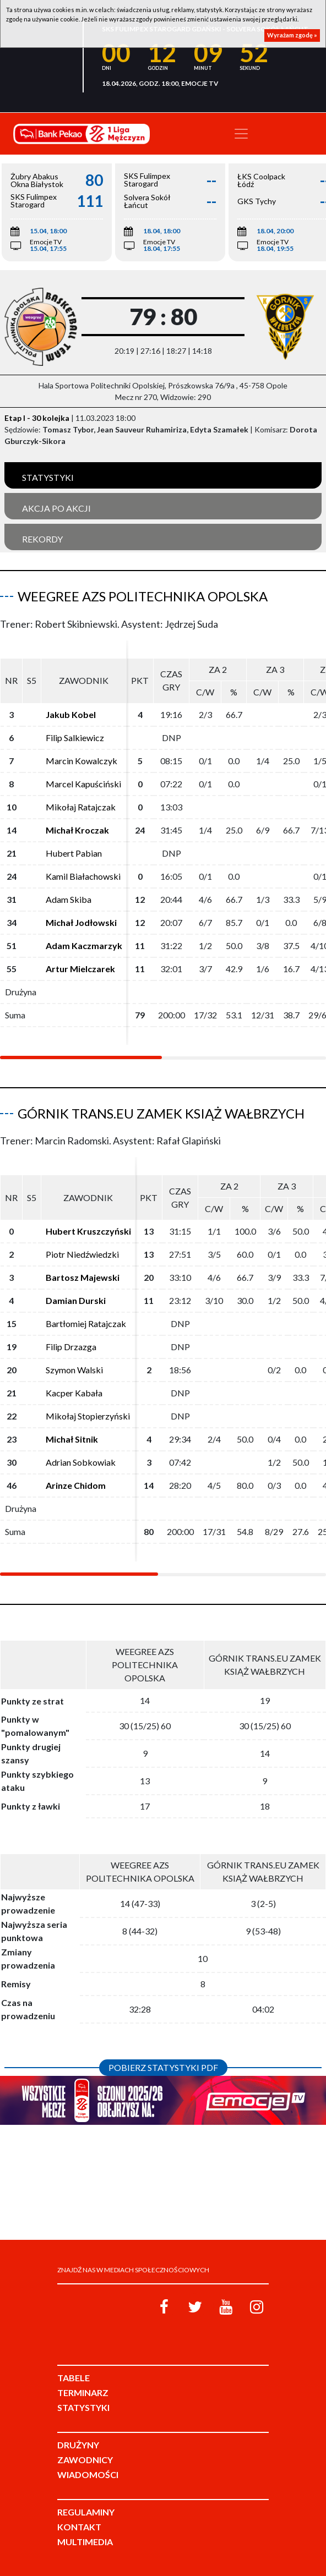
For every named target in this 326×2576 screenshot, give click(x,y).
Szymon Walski (74, 1369)
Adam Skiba (68, 899)
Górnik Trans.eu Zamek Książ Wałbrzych (161, 1113)
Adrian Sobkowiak (81, 1462)
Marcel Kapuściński (83, 784)
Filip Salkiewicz (75, 737)
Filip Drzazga (71, 1346)
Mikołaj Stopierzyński (88, 1416)
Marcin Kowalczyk (81, 760)
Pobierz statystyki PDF (163, 2067)
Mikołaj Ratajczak (81, 807)
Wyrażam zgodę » (292, 35)
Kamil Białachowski (83, 876)
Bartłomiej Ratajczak (86, 1323)
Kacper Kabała (74, 1393)
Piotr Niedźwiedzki (82, 1254)
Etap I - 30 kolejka (36, 418)
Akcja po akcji (56, 508)
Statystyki (48, 477)
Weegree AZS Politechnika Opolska (143, 596)
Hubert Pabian (74, 853)
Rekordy (42, 539)
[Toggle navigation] (241, 134)
